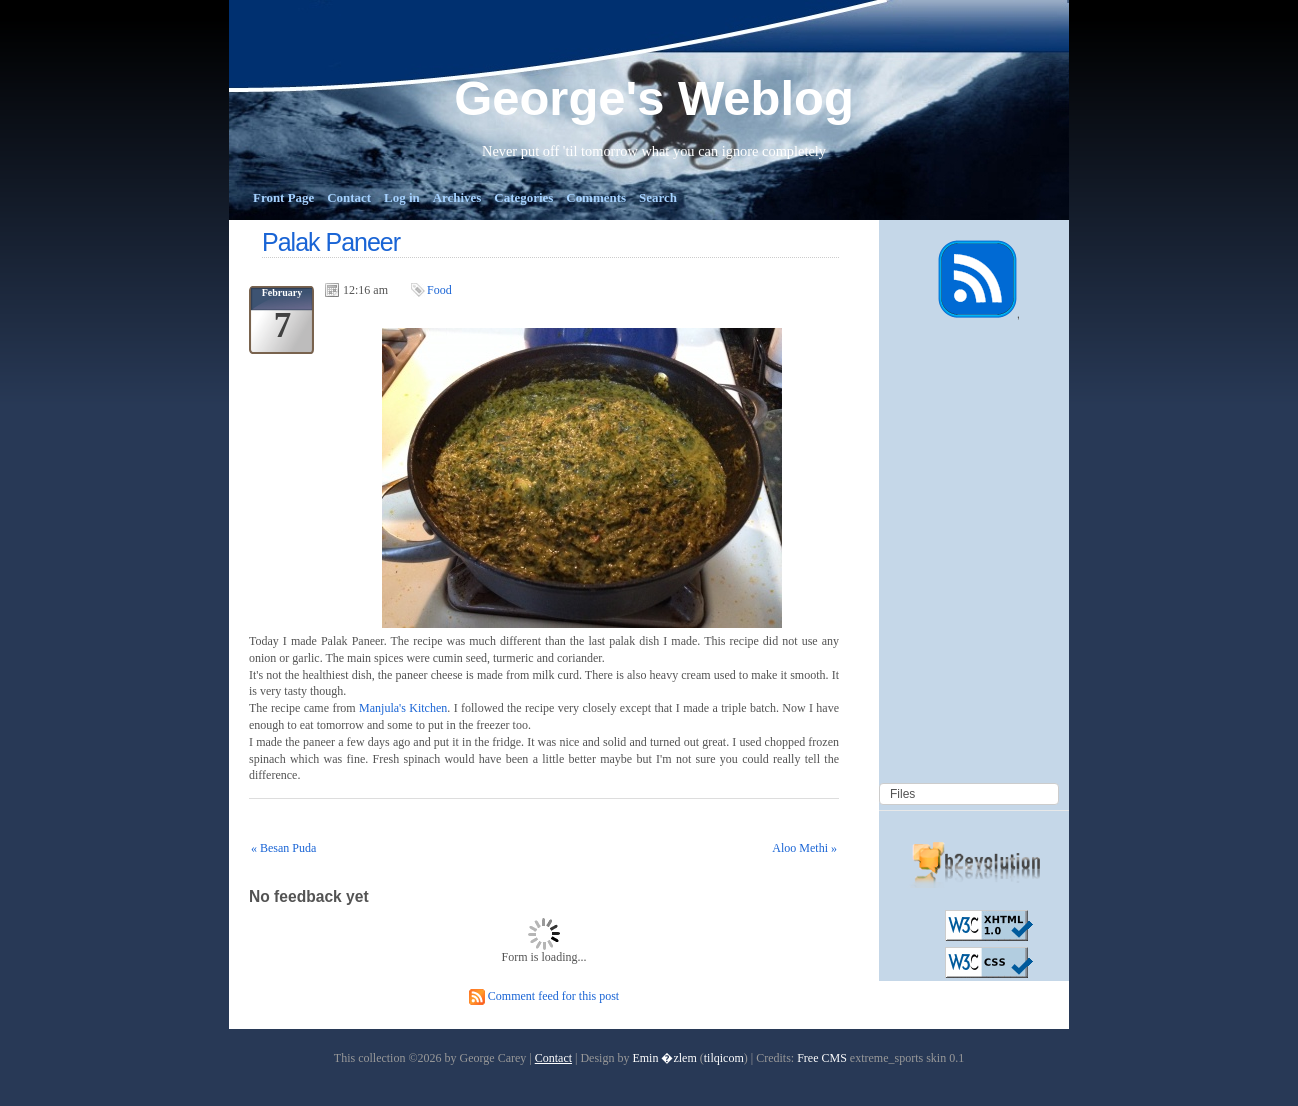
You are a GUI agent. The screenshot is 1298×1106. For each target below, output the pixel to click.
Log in (402, 197)
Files (902, 794)
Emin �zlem (664, 1058)
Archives (457, 197)
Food (439, 290)
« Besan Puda (283, 848)
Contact (349, 197)
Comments (596, 197)
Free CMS (822, 1058)
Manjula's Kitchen (403, 708)
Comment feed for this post (544, 996)
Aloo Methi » (804, 848)
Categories (523, 197)
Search (658, 197)
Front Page (283, 197)
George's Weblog (654, 98)
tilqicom (724, 1058)
